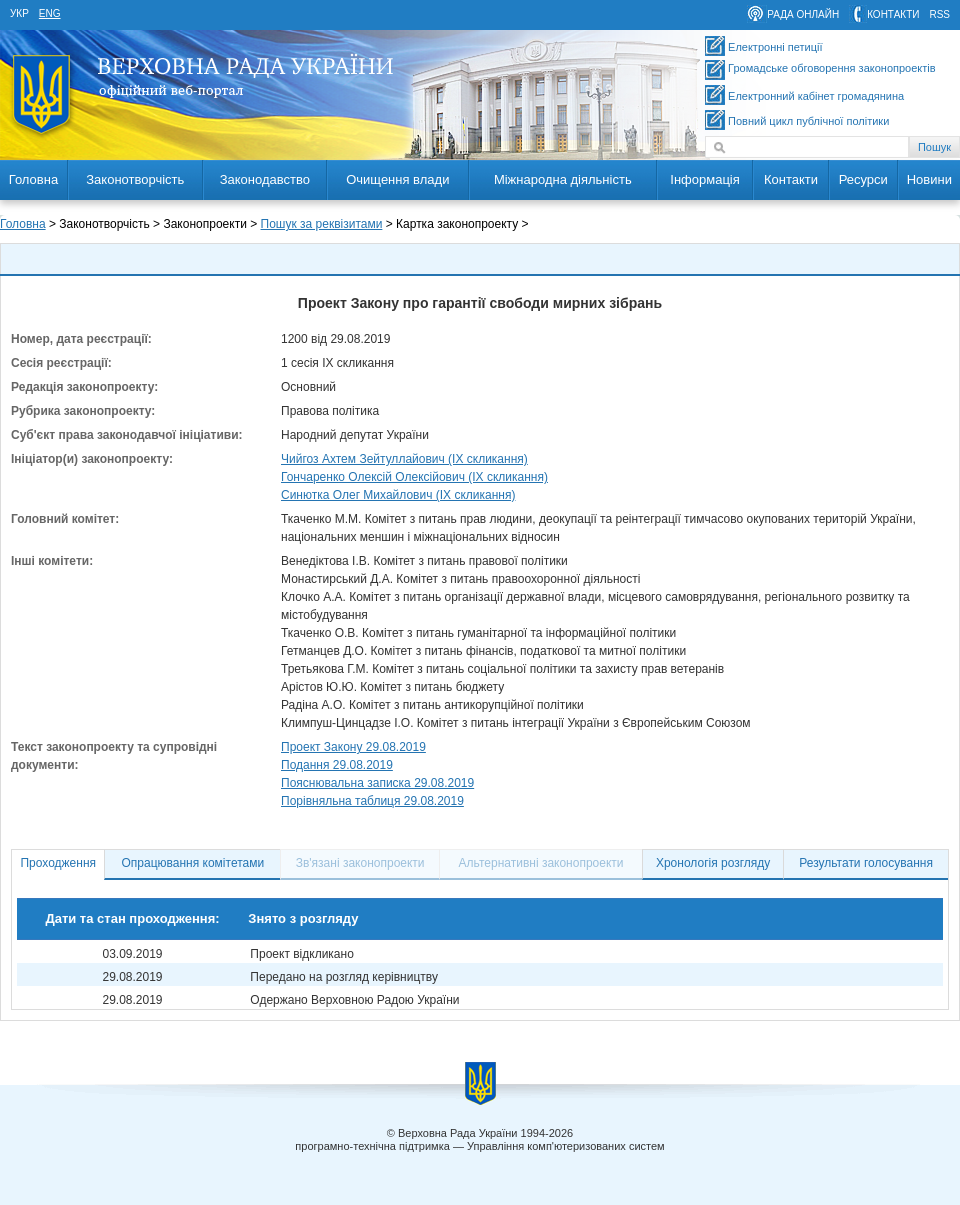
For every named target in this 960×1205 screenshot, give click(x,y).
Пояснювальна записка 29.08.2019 (377, 783)
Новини (929, 179)
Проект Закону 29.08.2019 (353, 747)
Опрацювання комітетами (193, 863)
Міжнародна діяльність (563, 179)
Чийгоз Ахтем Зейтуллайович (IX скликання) (404, 459)
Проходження (58, 863)
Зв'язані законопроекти (360, 863)
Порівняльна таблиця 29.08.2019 (372, 801)
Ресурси (863, 179)
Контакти (791, 179)
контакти (893, 14)
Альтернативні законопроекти (541, 863)
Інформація (705, 179)
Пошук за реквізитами (322, 224)
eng (50, 13)
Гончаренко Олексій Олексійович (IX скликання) (414, 477)
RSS (939, 14)
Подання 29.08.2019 (337, 765)
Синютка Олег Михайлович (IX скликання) (398, 495)
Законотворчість (135, 179)
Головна (33, 179)
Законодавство (265, 179)
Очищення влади (397, 179)
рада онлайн (803, 14)
